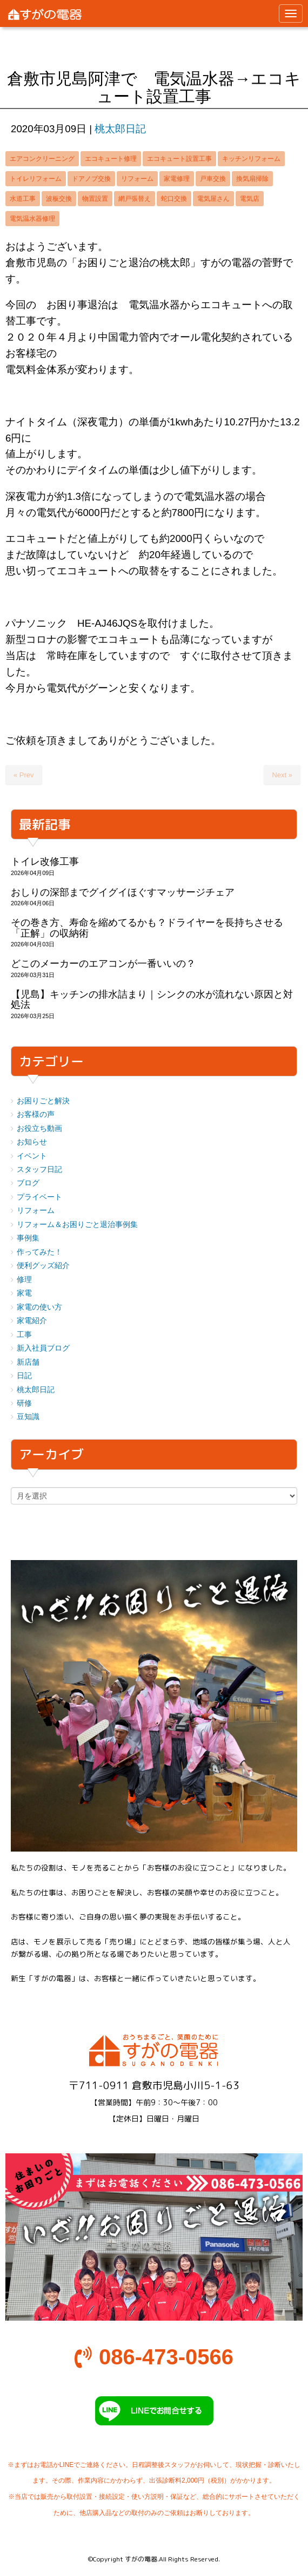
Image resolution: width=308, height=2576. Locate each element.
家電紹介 (32, 1321)
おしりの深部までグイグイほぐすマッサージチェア (123, 892)
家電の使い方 (39, 1307)
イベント (32, 1156)
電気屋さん (213, 198)
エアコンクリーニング (42, 158)
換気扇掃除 (252, 178)
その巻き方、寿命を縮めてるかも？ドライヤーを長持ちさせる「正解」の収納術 (147, 927)
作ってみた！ (39, 1252)
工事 (24, 1335)
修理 (24, 1280)
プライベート (39, 1197)
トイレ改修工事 (45, 861)
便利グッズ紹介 (43, 1266)
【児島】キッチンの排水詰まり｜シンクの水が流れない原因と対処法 (152, 999)
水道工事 (23, 198)
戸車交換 (213, 178)
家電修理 (177, 178)
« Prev (24, 775)
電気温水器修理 (32, 218)
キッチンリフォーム (251, 158)
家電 (24, 1293)
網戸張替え (134, 198)
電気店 (249, 198)
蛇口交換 (174, 198)
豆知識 (28, 1417)
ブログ (28, 1183)
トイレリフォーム (36, 178)
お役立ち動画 (39, 1128)
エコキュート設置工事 (179, 158)
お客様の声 (36, 1114)
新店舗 (28, 1362)
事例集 (28, 1238)
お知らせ (32, 1142)
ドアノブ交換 (91, 178)
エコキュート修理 (111, 158)
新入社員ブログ (43, 1348)
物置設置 (95, 198)
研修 (24, 1403)
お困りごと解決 (43, 1101)
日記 (24, 1376)
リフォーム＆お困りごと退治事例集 (77, 1225)
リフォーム (137, 178)
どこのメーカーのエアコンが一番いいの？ (103, 963)
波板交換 (59, 198)
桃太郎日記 (120, 128)
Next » (282, 775)
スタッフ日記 (39, 1169)
